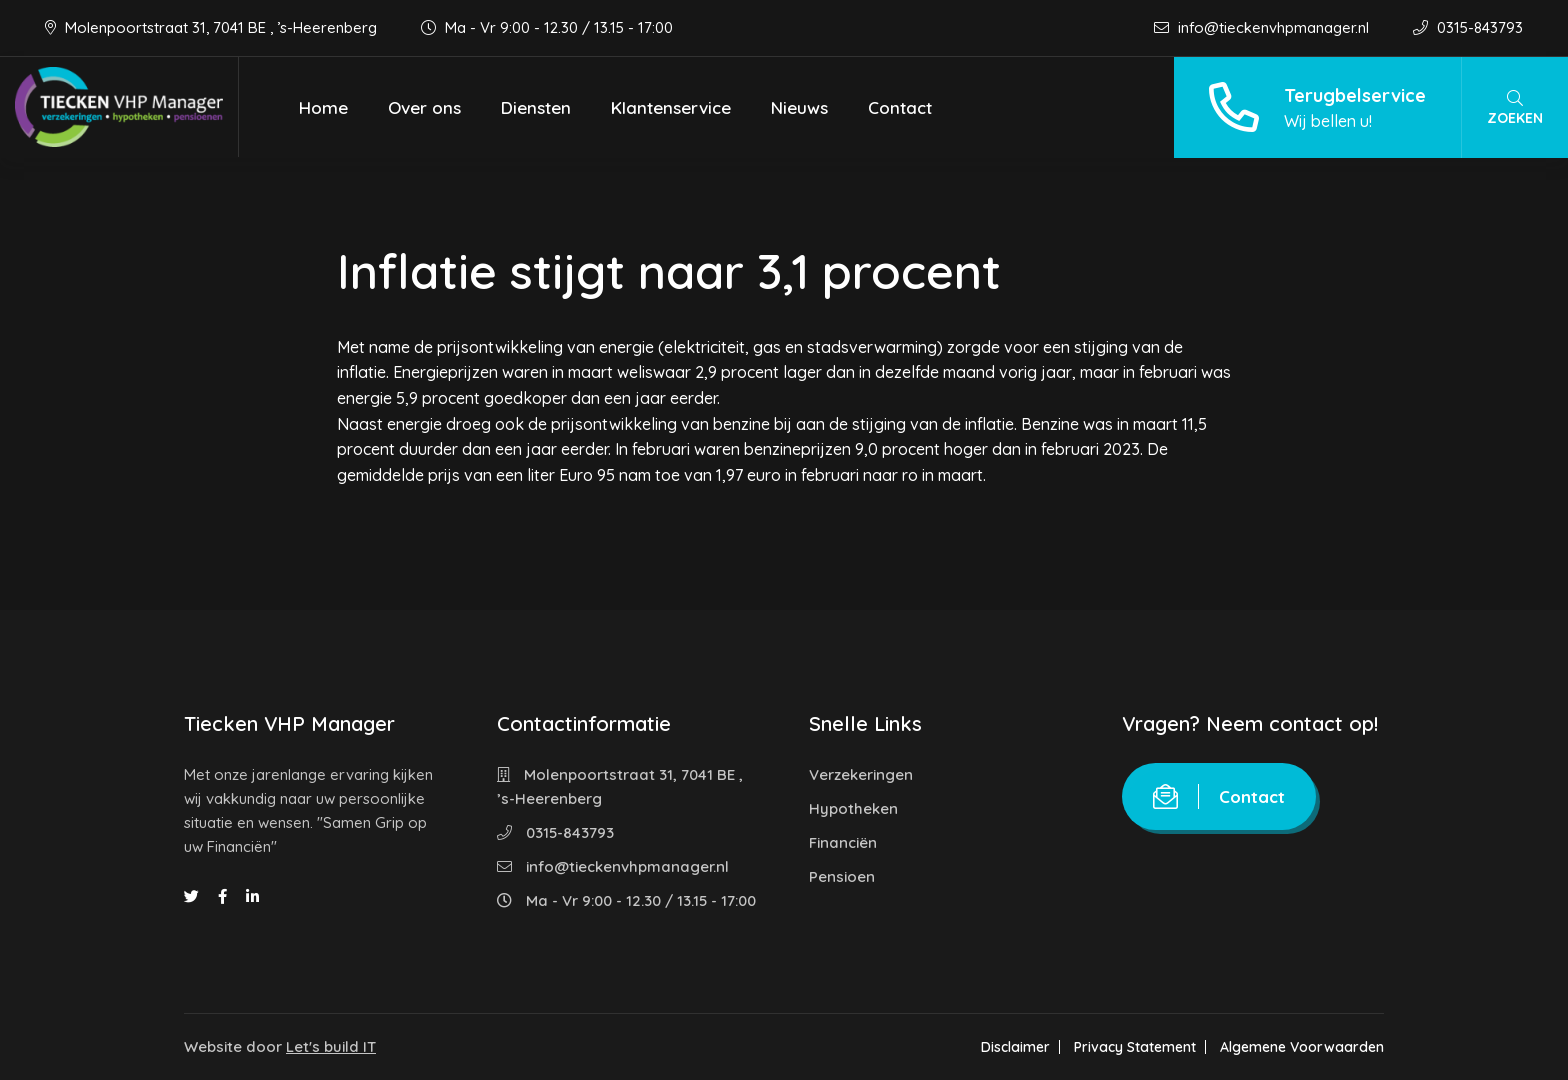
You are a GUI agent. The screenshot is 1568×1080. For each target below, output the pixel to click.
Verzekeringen (861, 774)
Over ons (424, 107)
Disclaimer (1015, 1047)
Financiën (843, 842)
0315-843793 (1468, 27)
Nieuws (799, 107)
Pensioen (842, 876)
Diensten (536, 107)
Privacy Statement (1135, 1047)
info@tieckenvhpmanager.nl (1263, 27)
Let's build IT (331, 1046)
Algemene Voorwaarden (1302, 1047)
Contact (900, 107)
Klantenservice (671, 107)
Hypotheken (853, 808)
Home (323, 107)
